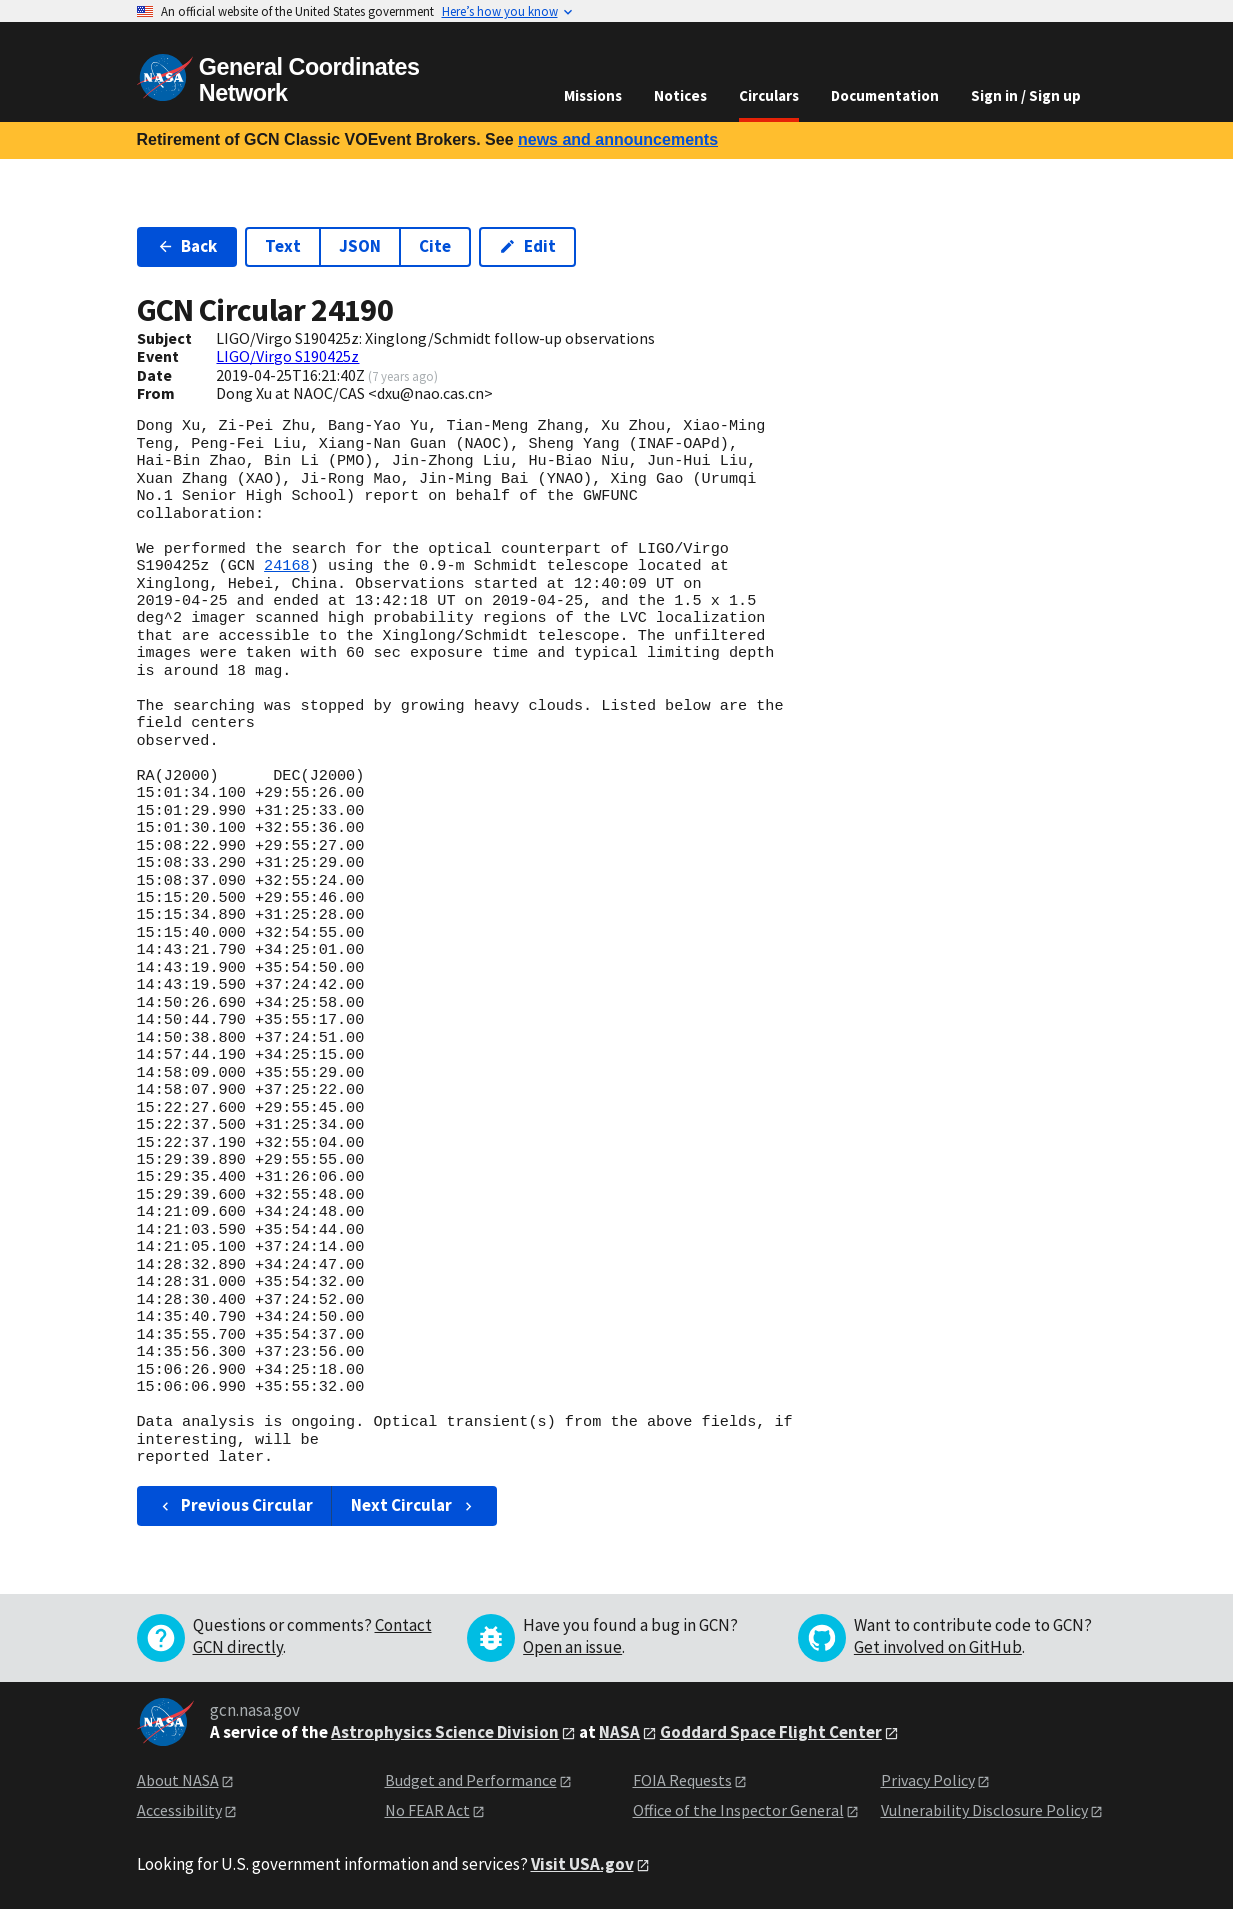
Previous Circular (235, 1505)
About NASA (178, 1780)
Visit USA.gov (582, 1864)
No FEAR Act (427, 1810)
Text (283, 246)
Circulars (769, 95)
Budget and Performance (471, 1780)
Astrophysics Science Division (445, 1732)
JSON (360, 246)
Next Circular (414, 1505)
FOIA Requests (682, 1780)
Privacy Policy (928, 1780)
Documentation (885, 95)
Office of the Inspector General (738, 1810)
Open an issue (572, 1647)
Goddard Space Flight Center (771, 1732)
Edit (527, 246)
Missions (593, 95)
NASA (619, 1732)
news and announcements (618, 139)
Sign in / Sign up (1026, 95)
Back (187, 246)
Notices (680, 95)
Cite (435, 246)
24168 (287, 566)
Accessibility (179, 1810)
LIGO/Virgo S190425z (287, 356)
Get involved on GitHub (938, 1647)
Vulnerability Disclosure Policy (984, 1810)
